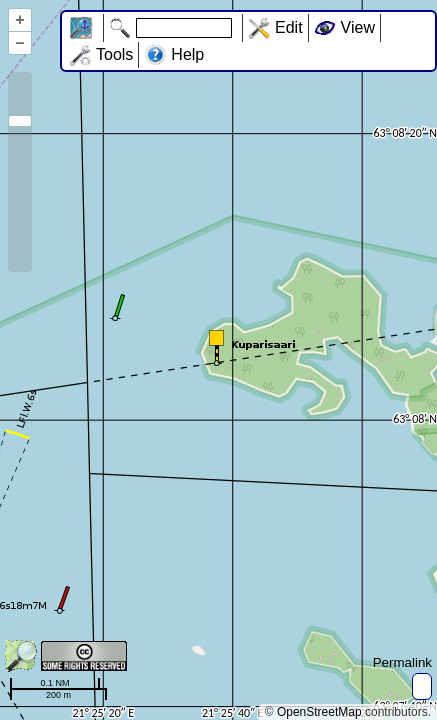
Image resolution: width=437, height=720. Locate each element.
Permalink (402, 662)
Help (187, 54)
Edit (289, 27)
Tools (114, 54)
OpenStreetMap (319, 712)
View (358, 27)
